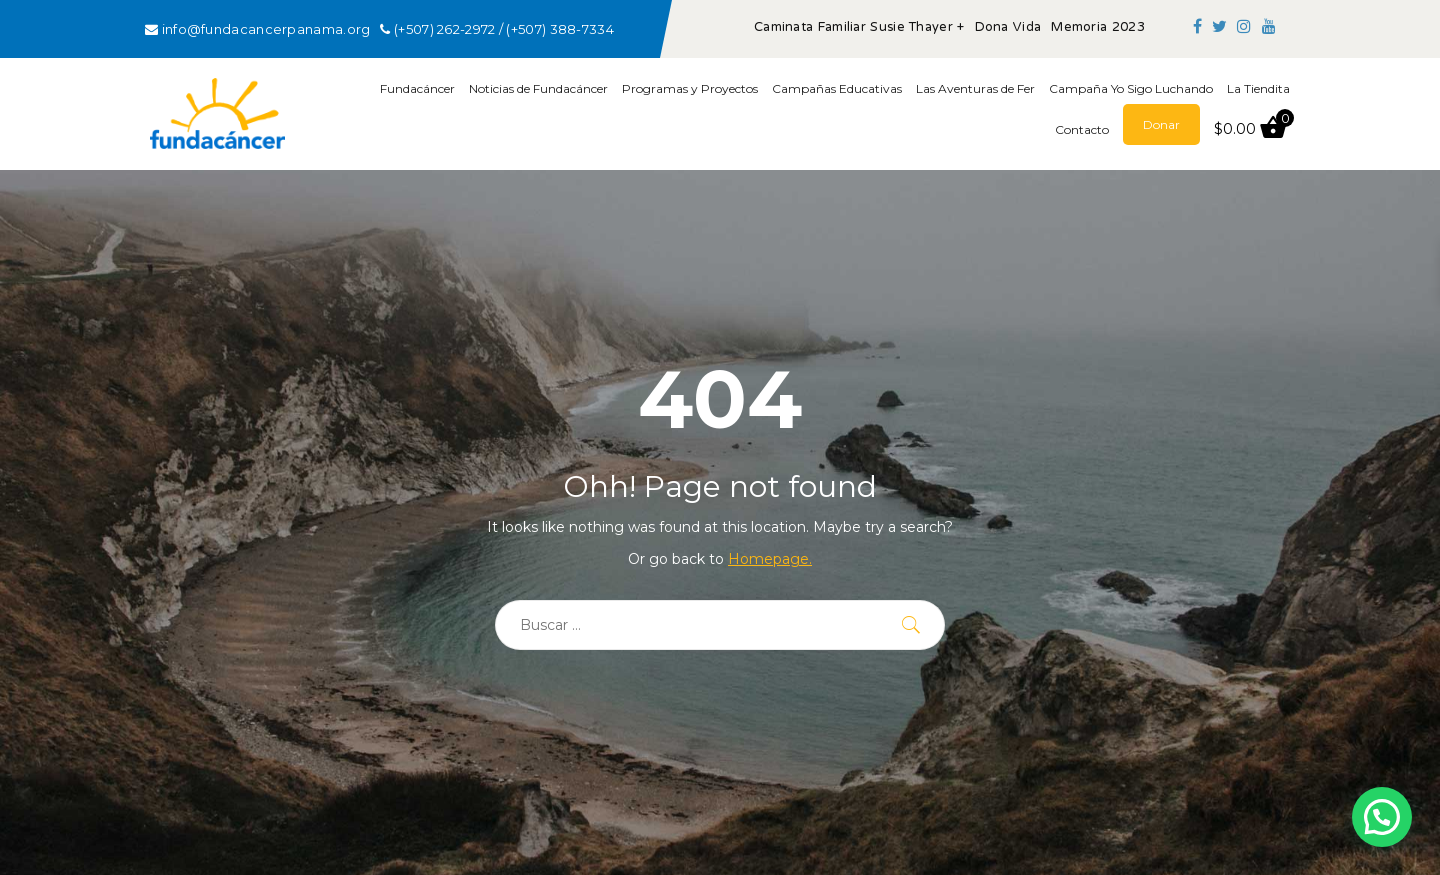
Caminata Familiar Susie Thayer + (859, 28)
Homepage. (770, 559)
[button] (1382, 817)
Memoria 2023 (1098, 28)
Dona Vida (1008, 28)
